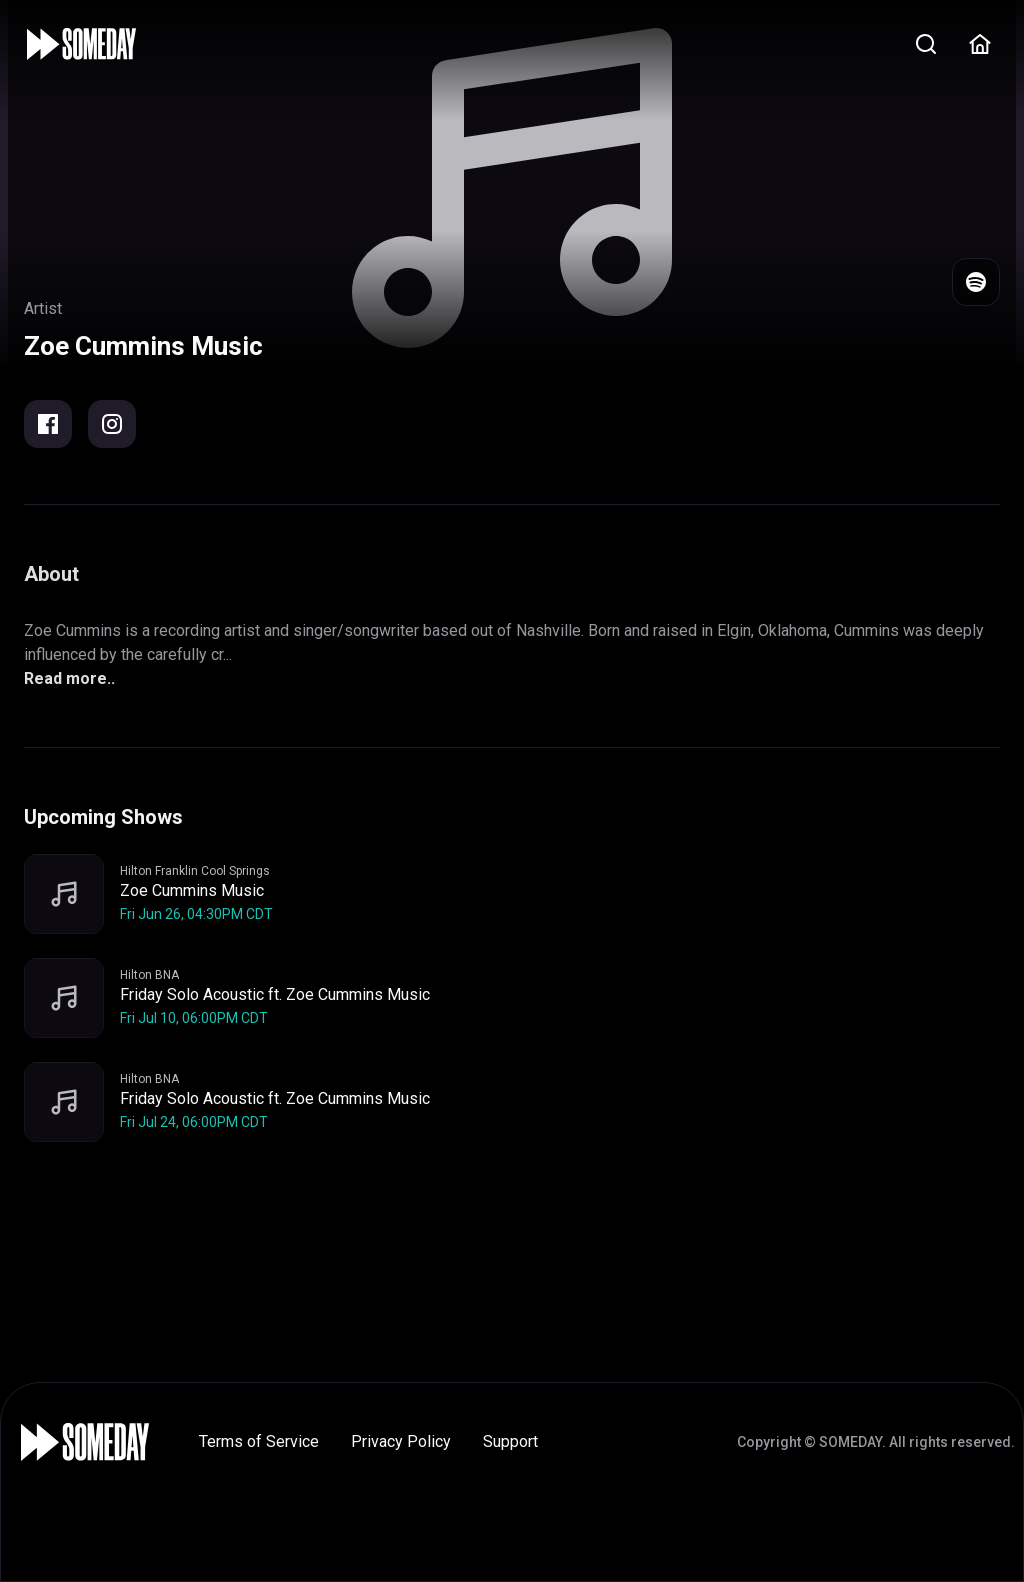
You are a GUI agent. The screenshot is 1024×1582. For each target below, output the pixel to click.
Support (510, 1441)
